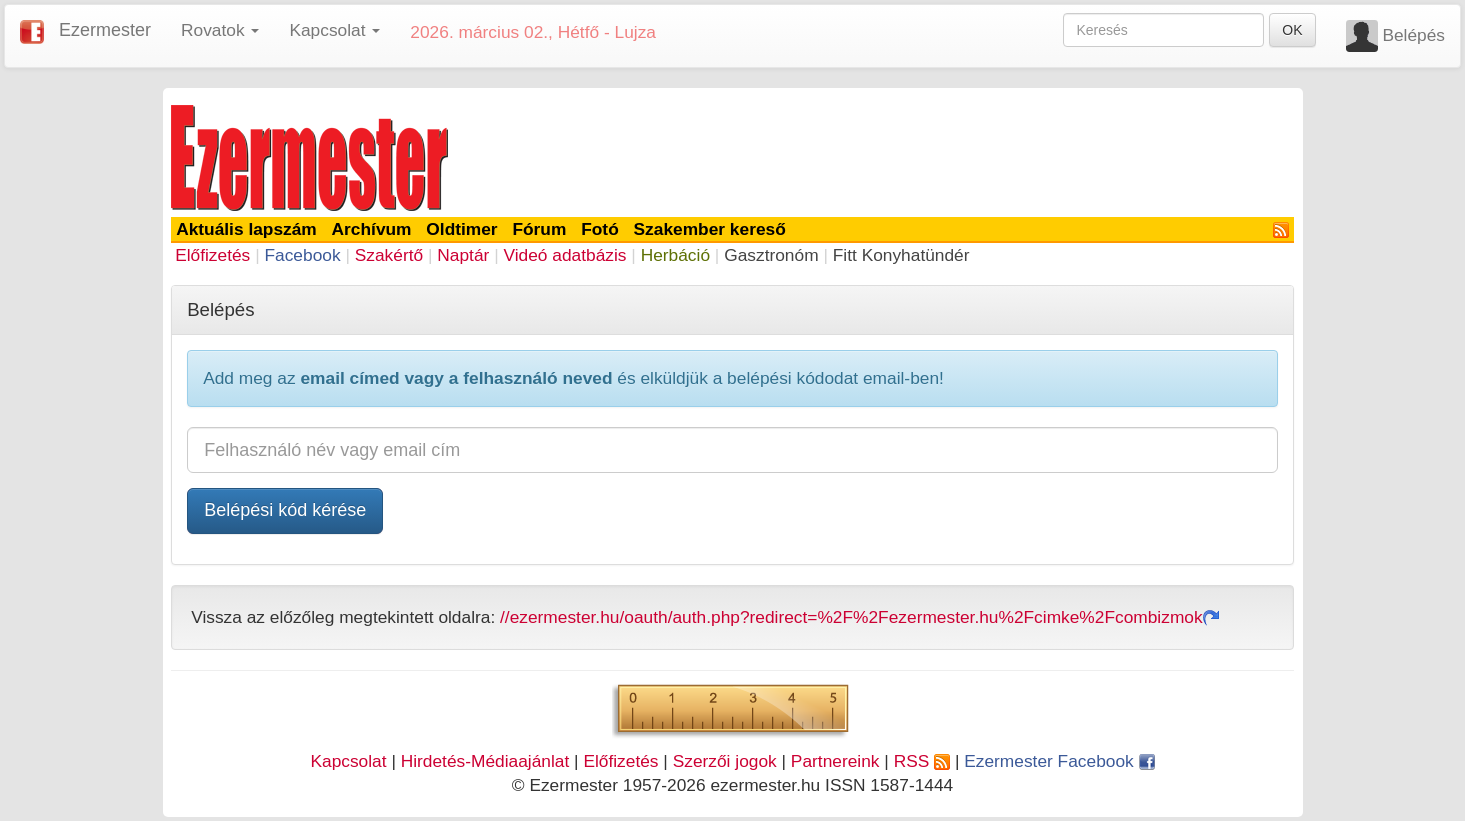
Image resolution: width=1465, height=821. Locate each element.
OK (1292, 30)
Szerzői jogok (725, 761)
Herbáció (675, 255)
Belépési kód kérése (285, 510)
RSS (922, 761)
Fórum (539, 229)
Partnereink (835, 761)
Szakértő (389, 255)
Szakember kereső (710, 229)
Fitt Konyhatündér (901, 255)
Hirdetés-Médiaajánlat (485, 761)
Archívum (372, 229)
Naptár (463, 255)
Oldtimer (461, 229)
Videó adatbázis (565, 255)
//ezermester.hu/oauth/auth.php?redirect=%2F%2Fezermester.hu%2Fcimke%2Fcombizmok (859, 617)
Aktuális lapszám (246, 229)
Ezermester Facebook (1059, 761)
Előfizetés (212, 255)
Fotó (600, 229)
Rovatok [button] (220, 30)
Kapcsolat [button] (334, 30)
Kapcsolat (348, 761)
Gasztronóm (771, 255)
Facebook (302, 255)
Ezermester (105, 30)
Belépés (1413, 35)
